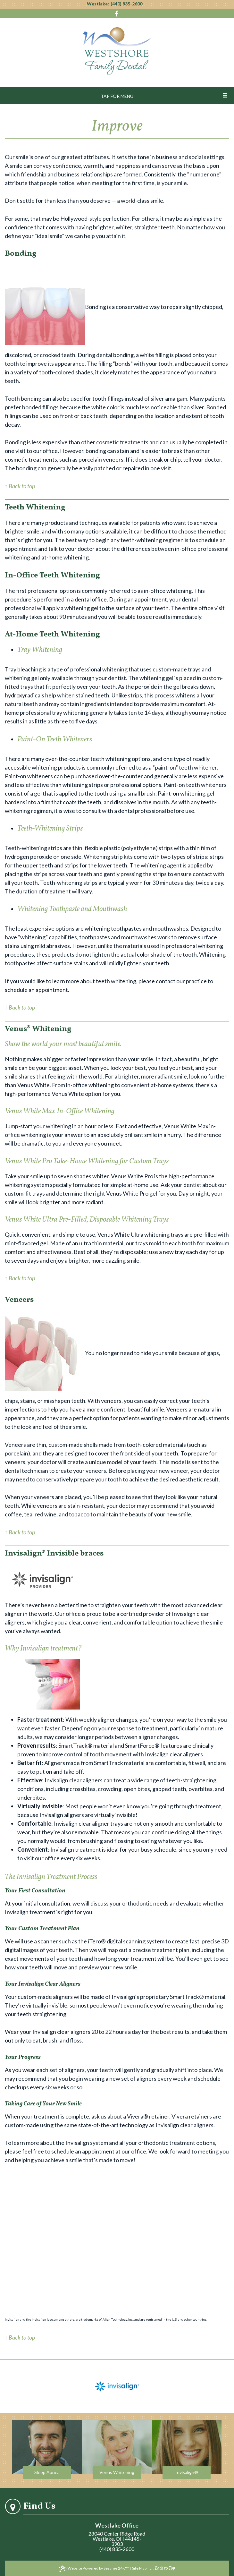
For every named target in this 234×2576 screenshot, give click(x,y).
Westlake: (98, 4)
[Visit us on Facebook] (116, 13)
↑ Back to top (20, 486)
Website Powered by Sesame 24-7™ (94, 2568)
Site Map (139, 2568)
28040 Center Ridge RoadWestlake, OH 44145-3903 (116, 2538)
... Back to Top (162, 2568)
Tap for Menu (117, 96)
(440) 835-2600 (126, 4)
